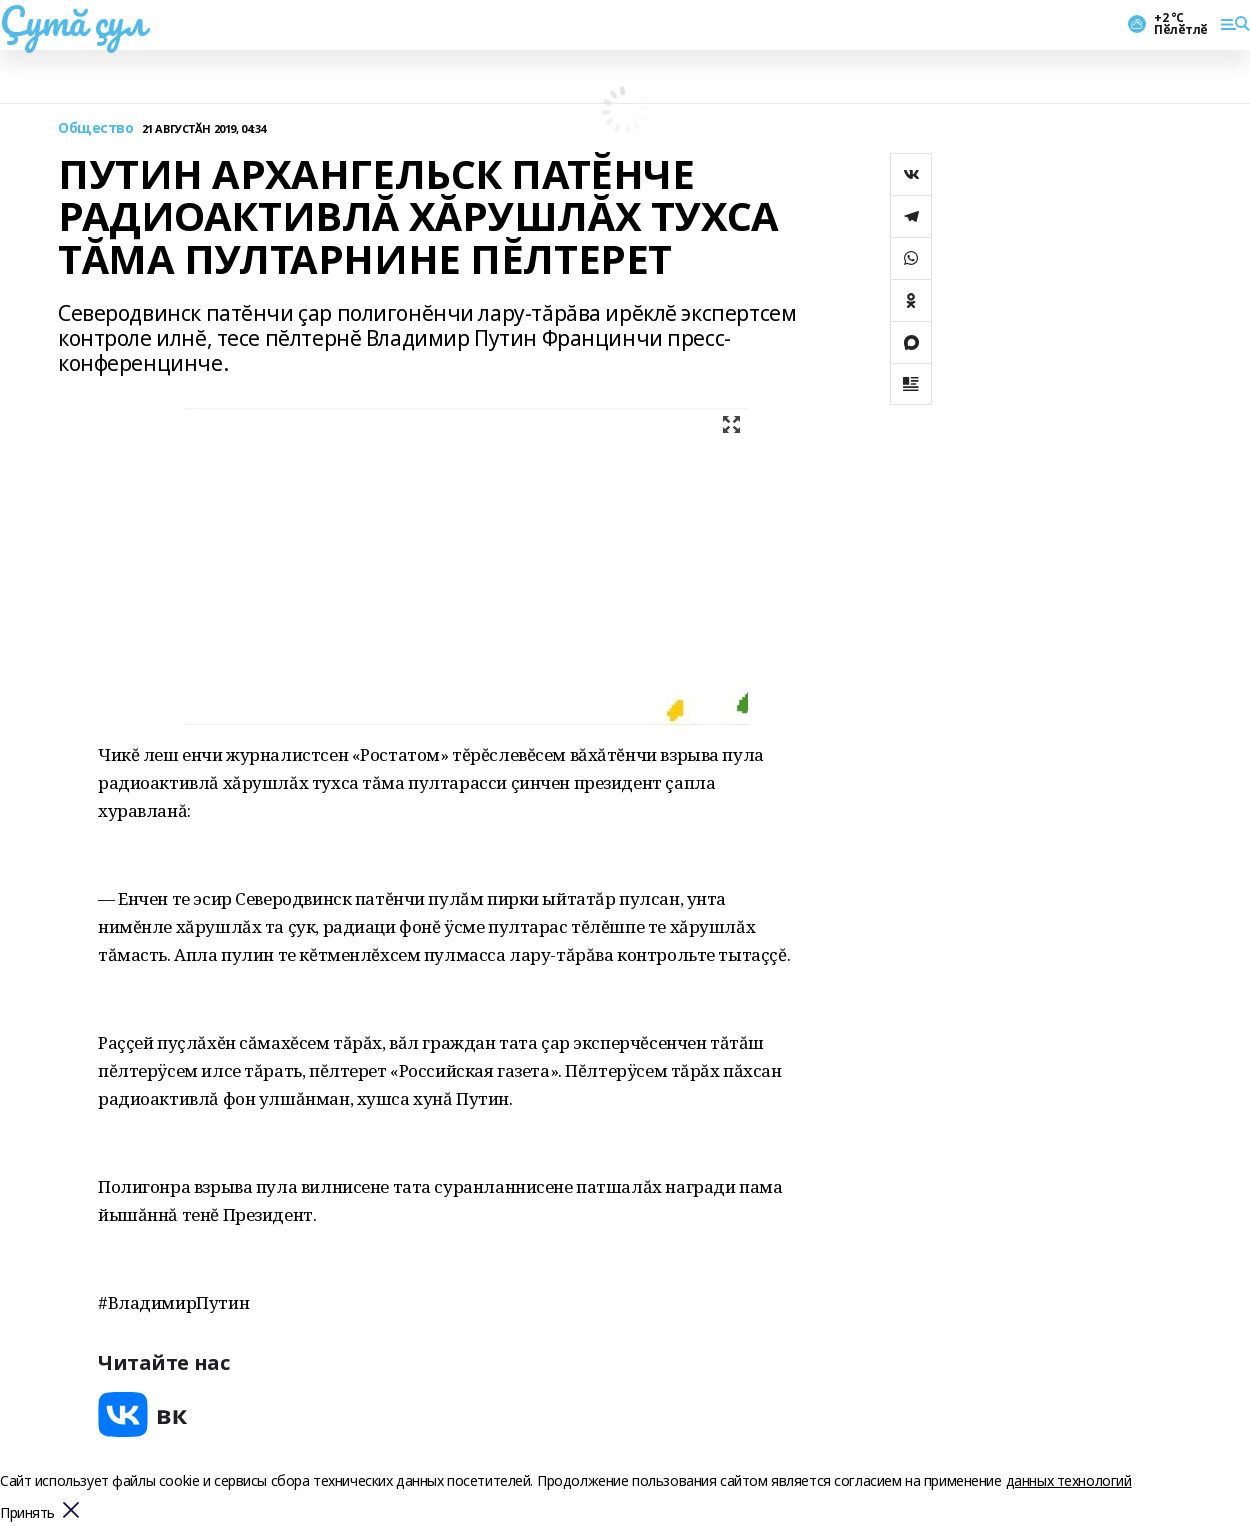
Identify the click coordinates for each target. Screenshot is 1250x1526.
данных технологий (1069, 1480)
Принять (27, 1513)
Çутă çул (73, 21)
